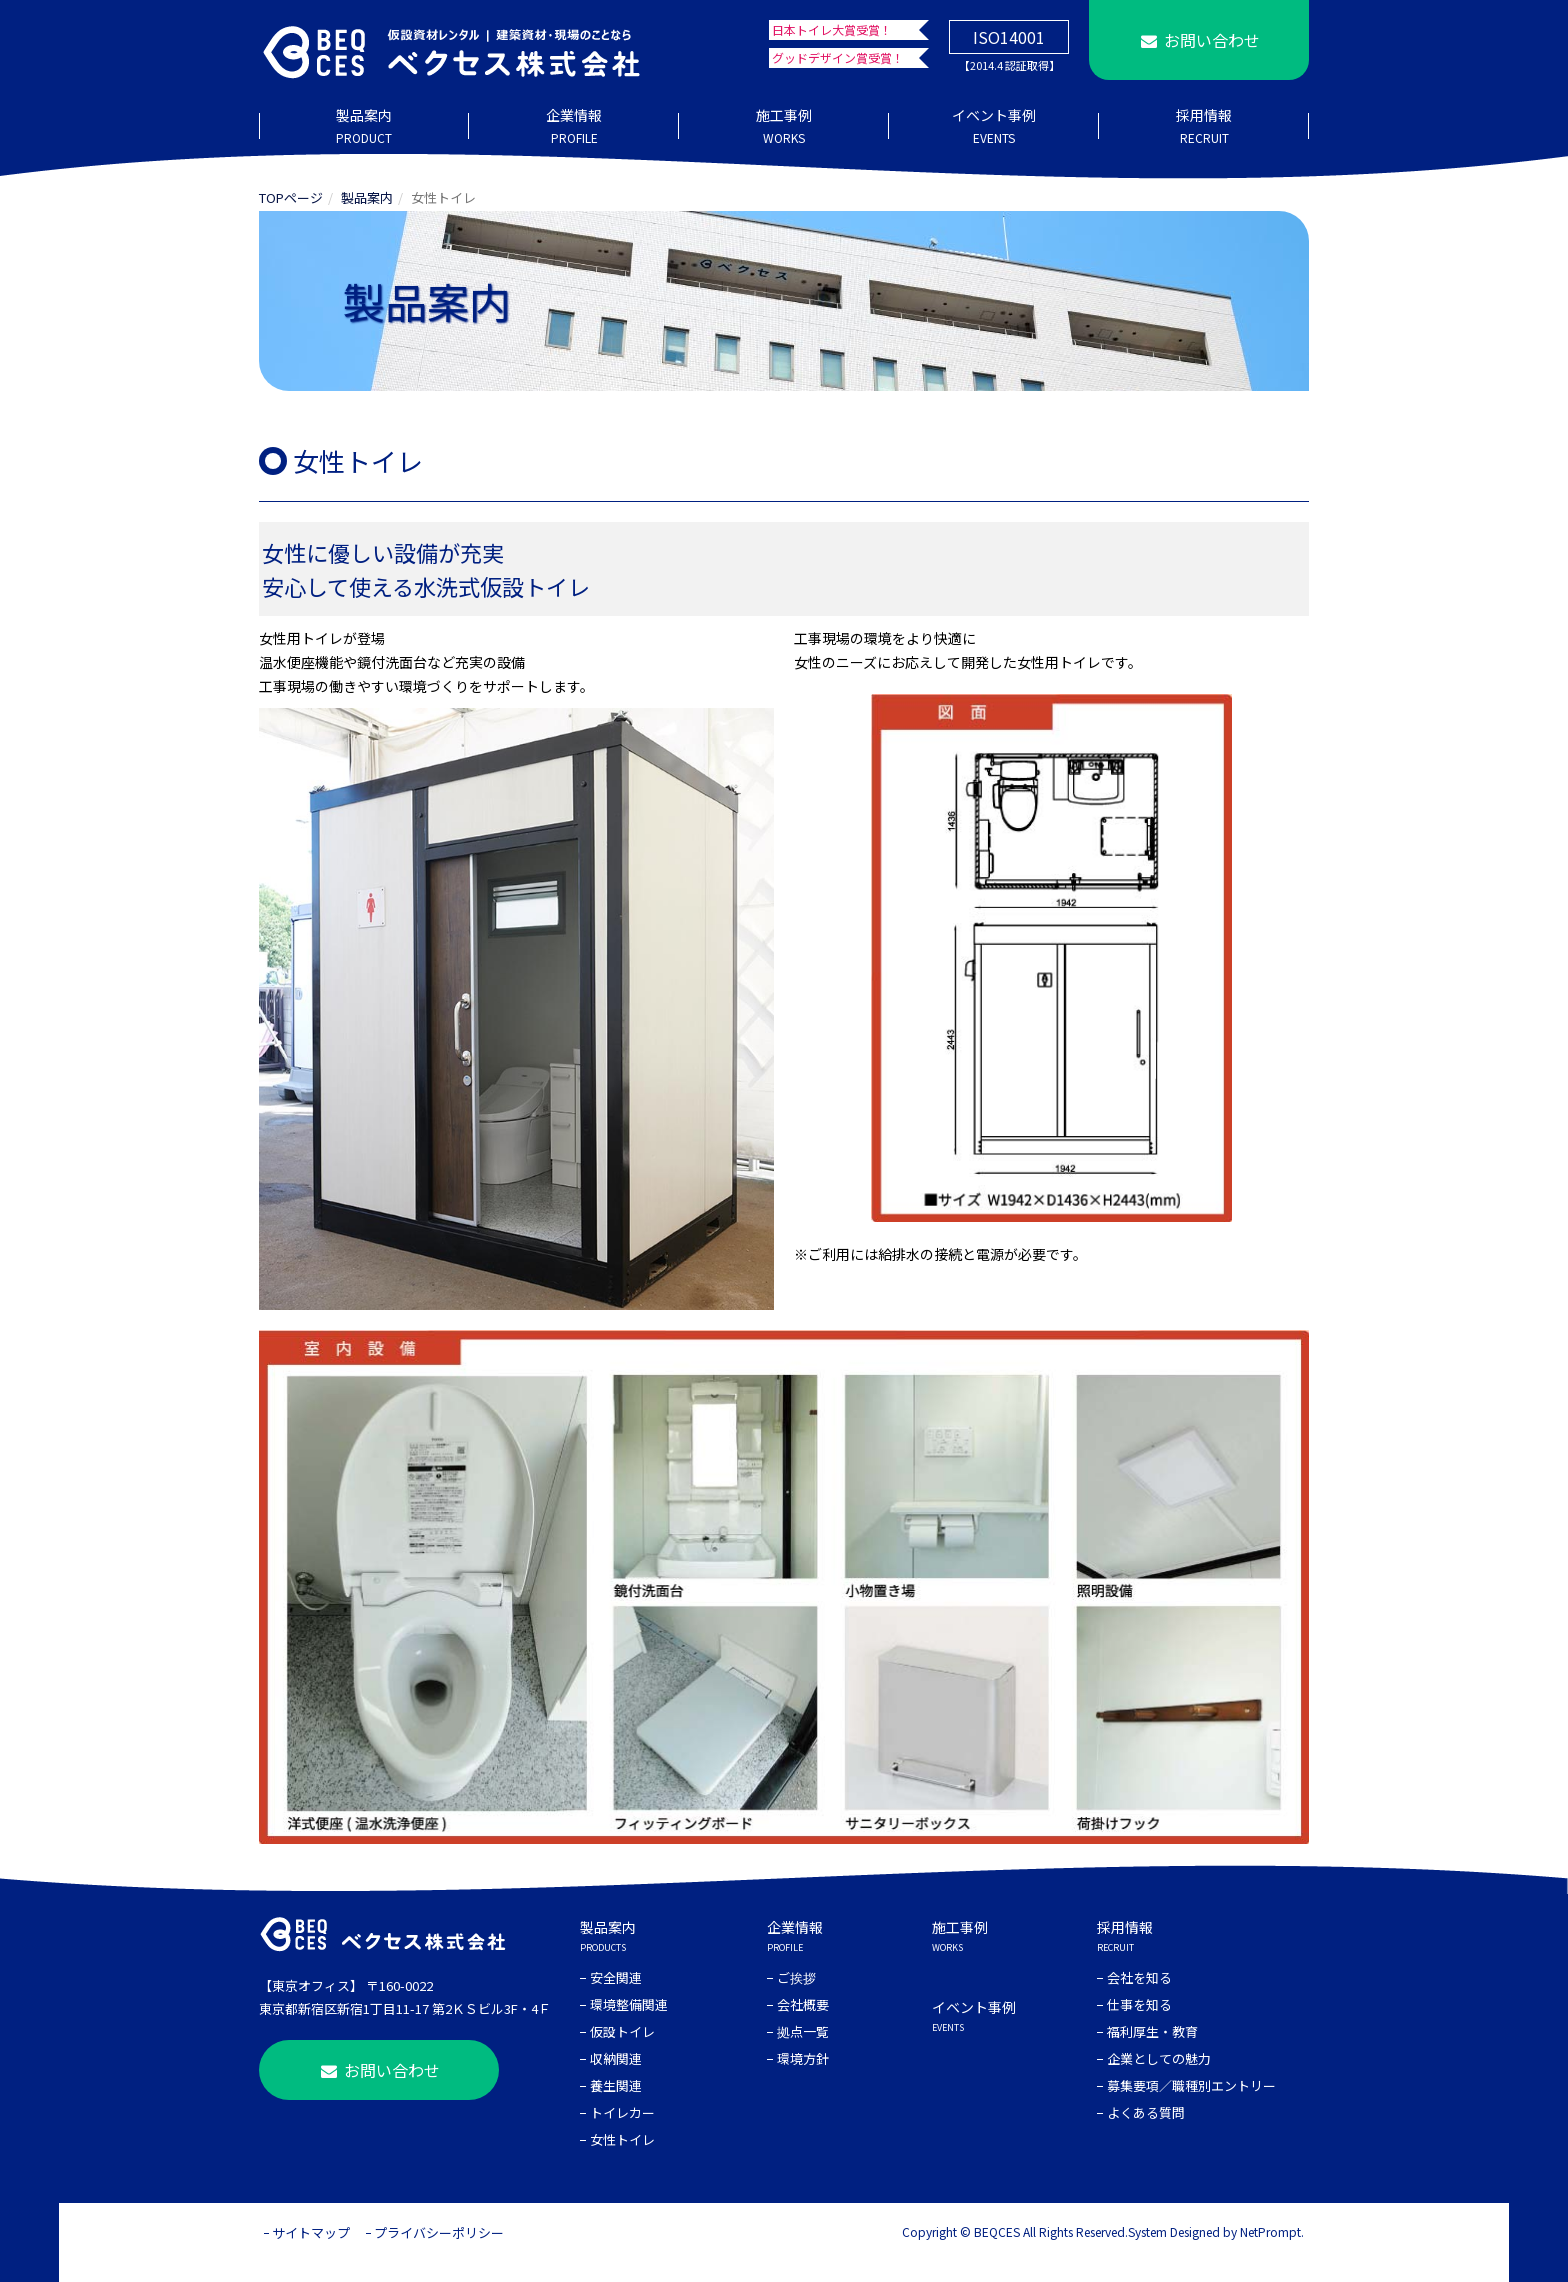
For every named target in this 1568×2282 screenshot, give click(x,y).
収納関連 (616, 2058)
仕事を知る (1139, 2004)
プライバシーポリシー (439, 2232)
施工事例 (784, 127)
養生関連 (616, 2085)
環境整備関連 (629, 2004)
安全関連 (616, 1977)
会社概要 (803, 2004)
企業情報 (574, 127)
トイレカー (622, 2112)
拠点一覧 (803, 2031)
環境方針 (803, 2058)
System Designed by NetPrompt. (1216, 2231)
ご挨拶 (796, 1977)
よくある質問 (1146, 2112)
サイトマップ (311, 2232)
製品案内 (364, 127)
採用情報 (1204, 127)
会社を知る (1139, 1977)
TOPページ (291, 197)
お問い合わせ (1199, 40)
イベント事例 (994, 127)
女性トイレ (622, 2139)
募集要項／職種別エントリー (1191, 2085)
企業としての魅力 (1159, 2058)
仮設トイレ (622, 2031)
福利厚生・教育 (1152, 2031)
